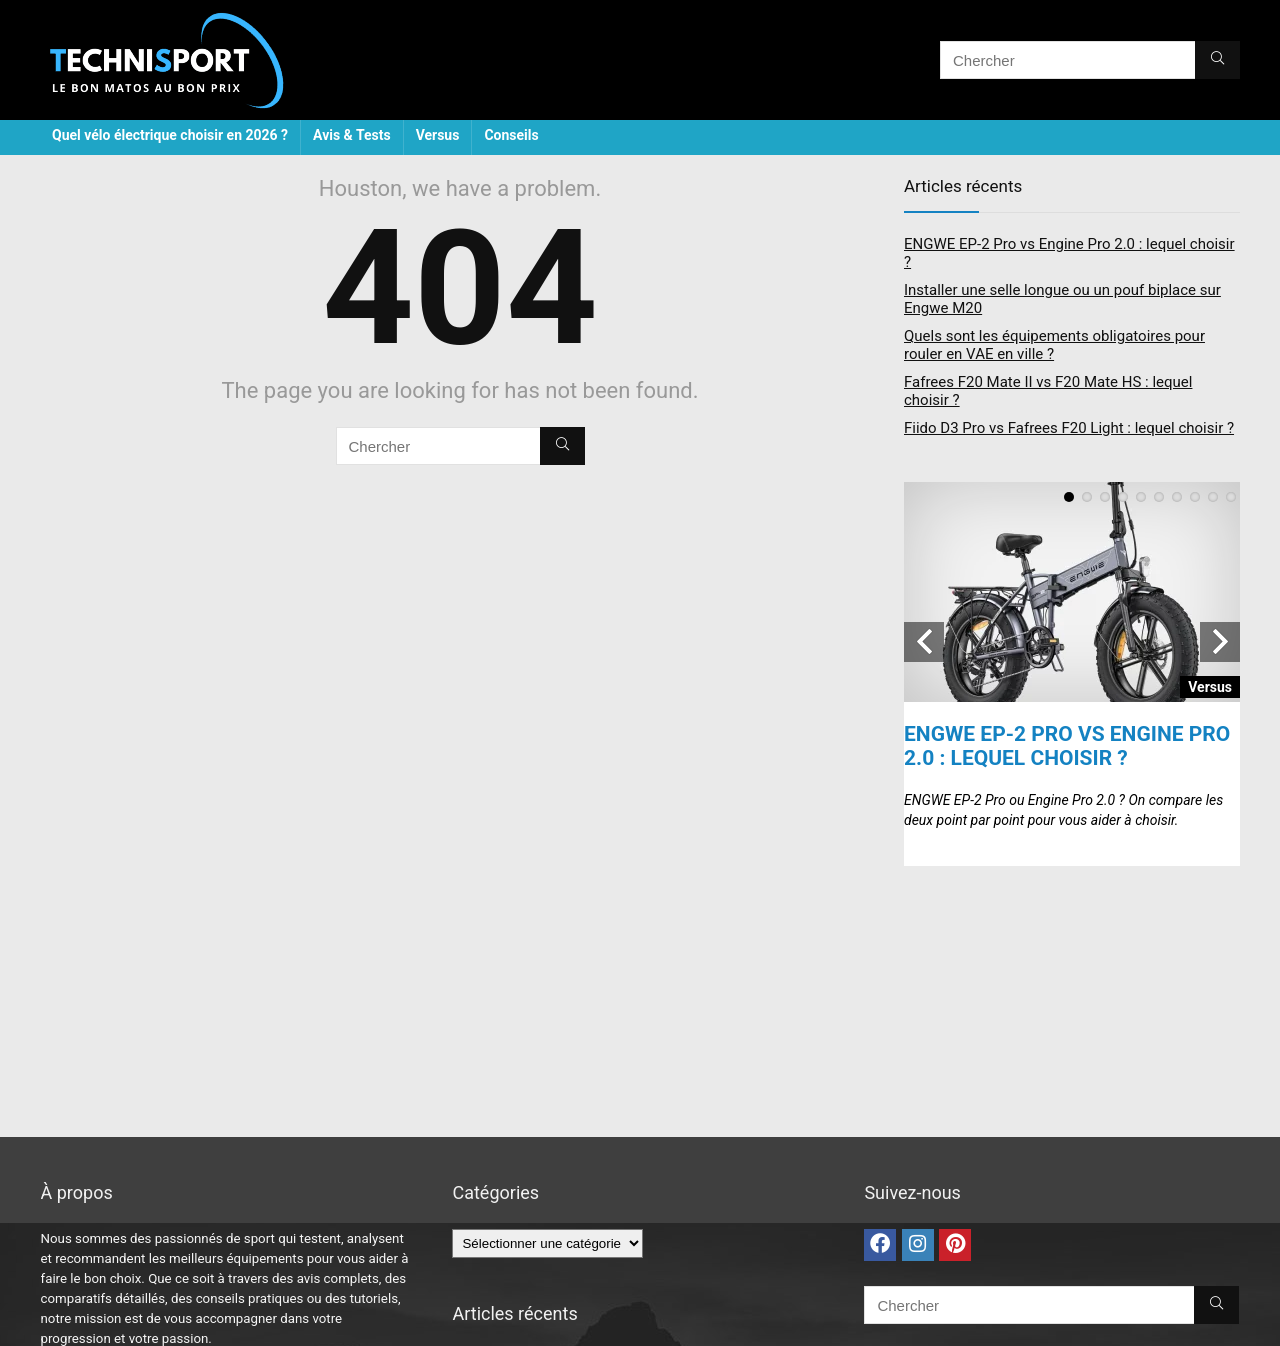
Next (1220, 642)
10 (1231, 497)
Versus (438, 135)
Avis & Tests (352, 135)
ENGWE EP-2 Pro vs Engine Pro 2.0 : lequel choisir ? (1067, 746)
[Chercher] (1217, 60)
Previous (924, 642)
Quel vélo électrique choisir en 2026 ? (170, 135)
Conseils (511, 135)
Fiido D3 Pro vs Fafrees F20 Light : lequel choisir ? (1069, 428)
